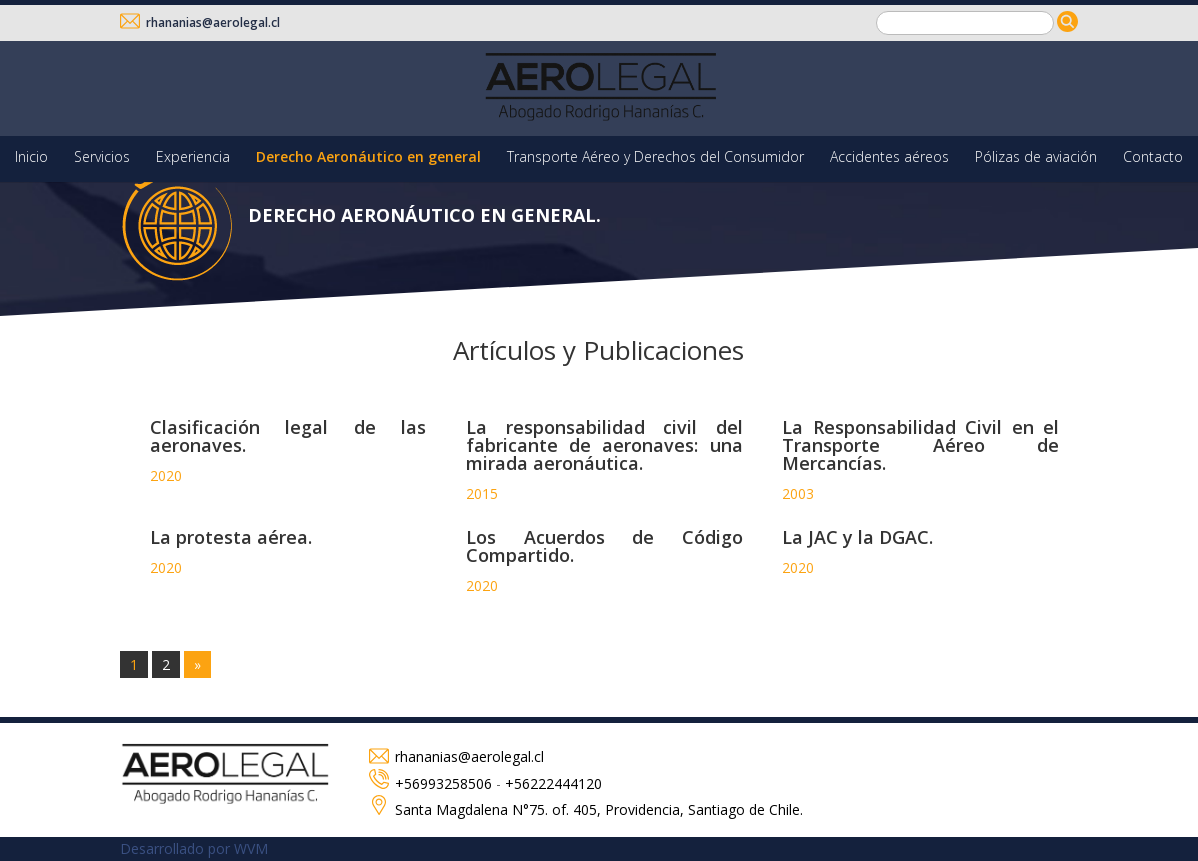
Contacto (1153, 156)
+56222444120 (553, 783)
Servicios (102, 156)
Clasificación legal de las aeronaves (288, 436)
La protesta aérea (229, 537)
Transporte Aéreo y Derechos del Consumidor (655, 156)
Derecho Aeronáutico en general (368, 156)
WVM (251, 848)
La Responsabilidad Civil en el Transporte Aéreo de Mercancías (920, 445)
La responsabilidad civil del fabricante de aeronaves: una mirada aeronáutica (604, 445)
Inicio (31, 156)
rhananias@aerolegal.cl (200, 22)
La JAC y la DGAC (855, 537)
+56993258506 (443, 783)
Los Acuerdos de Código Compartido (604, 546)
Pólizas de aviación (1036, 156)
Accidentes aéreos (889, 156)
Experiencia (193, 156)
